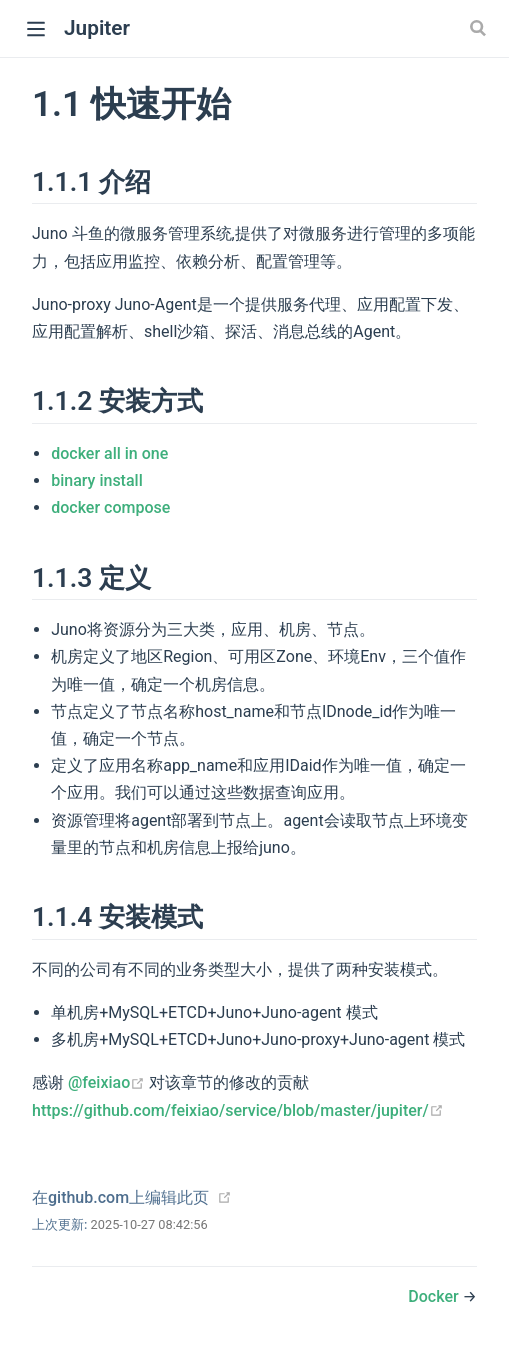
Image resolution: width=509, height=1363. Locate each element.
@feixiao (108, 1082)
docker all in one (109, 453)
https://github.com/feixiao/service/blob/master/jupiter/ (238, 1110)
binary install (97, 480)
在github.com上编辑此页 (120, 1197)
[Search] (480, 28)
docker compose (110, 507)
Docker (435, 1296)
